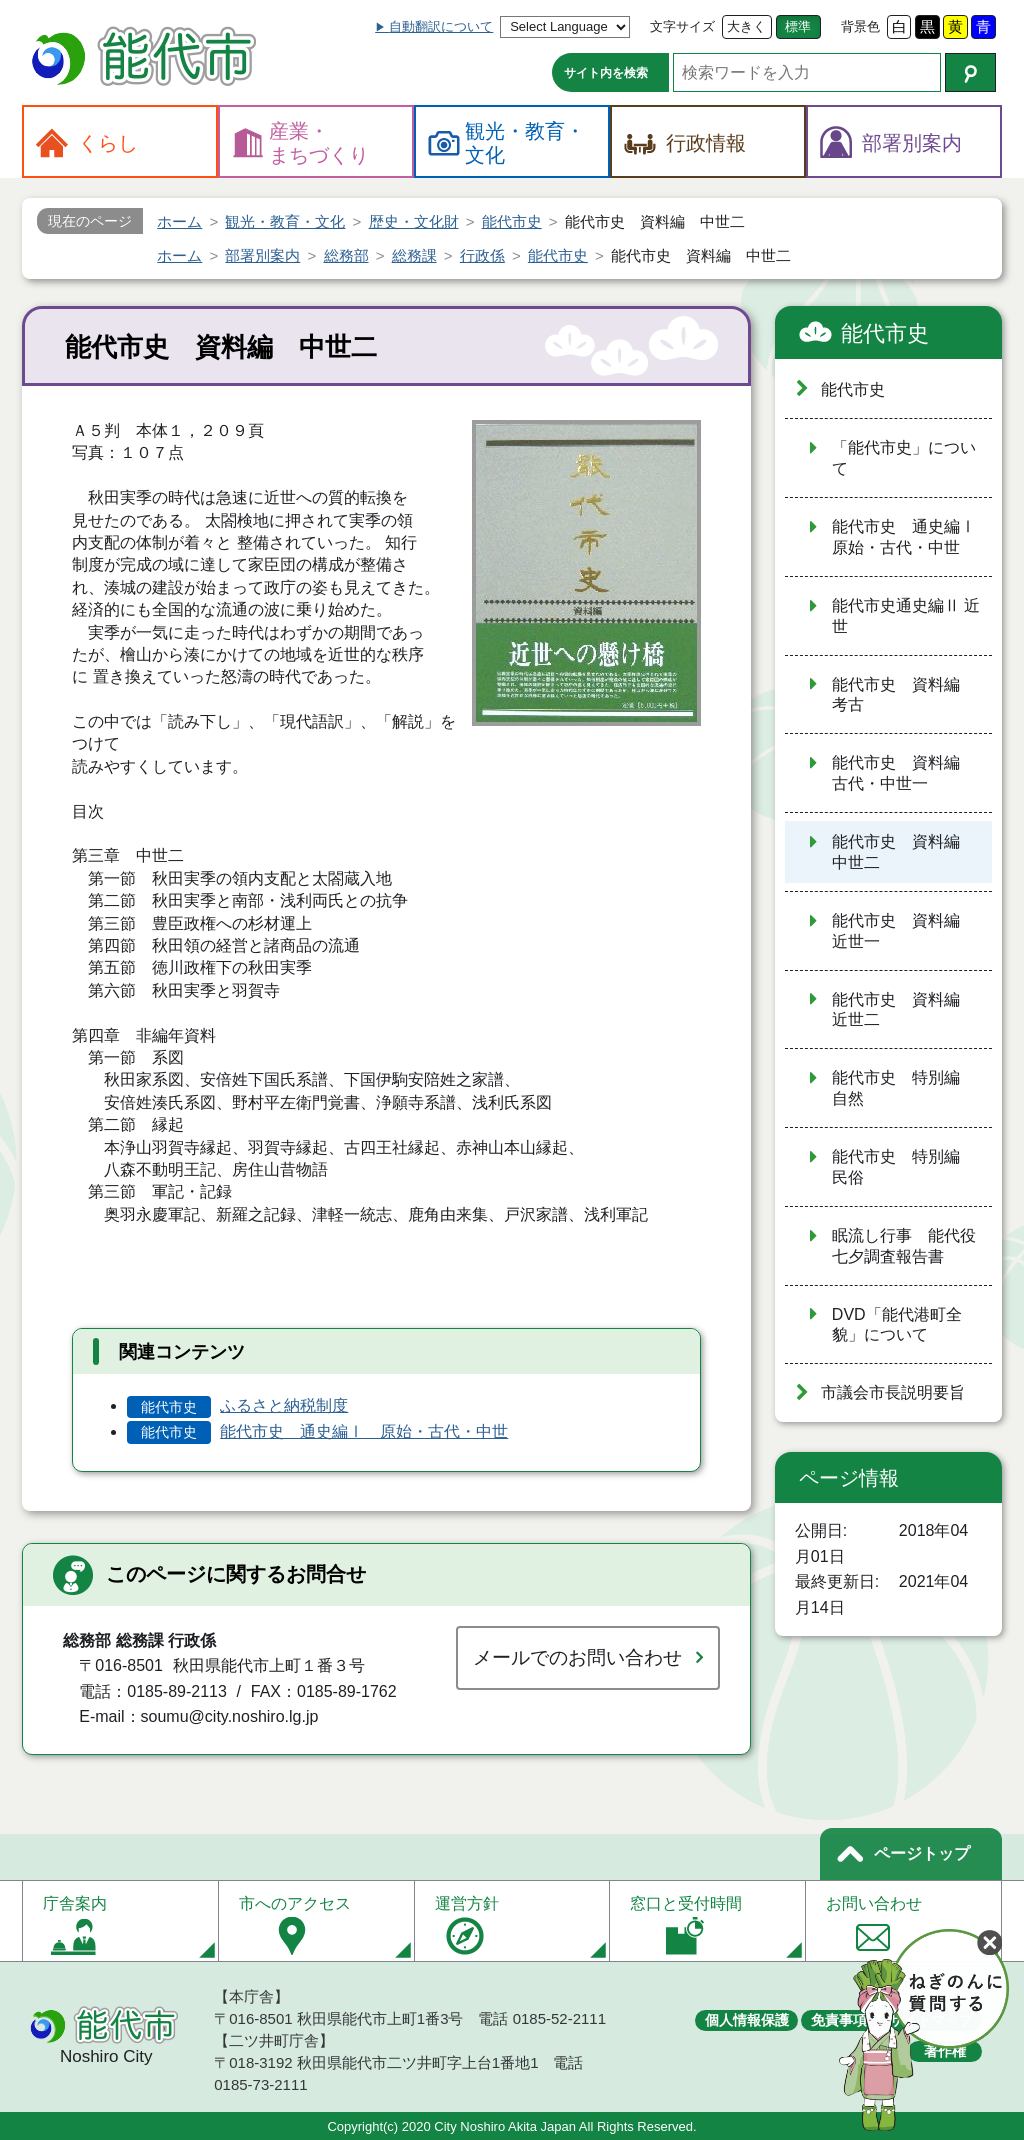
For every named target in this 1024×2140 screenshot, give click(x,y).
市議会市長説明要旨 (893, 1392)
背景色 (860, 26)
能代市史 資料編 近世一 (904, 931)
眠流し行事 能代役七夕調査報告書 (904, 1246)
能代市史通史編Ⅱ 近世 (906, 616)
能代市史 (885, 333)
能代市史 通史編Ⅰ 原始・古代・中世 (364, 1431)
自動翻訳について (441, 26)
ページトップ (922, 1853)
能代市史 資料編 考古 (904, 695)
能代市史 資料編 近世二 (904, 1010)
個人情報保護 (747, 2020)
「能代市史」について (904, 458)
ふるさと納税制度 (284, 1405)
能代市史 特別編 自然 (904, 1088)
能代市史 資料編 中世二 (904, 852)
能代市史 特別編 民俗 (904, 1167)
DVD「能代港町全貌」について (897, 1325)
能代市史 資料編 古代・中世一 (904, 773)
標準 (798, 26)
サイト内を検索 (606, 73)
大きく (746, 26)
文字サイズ (682, 26)
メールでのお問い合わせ (577, 1657)
